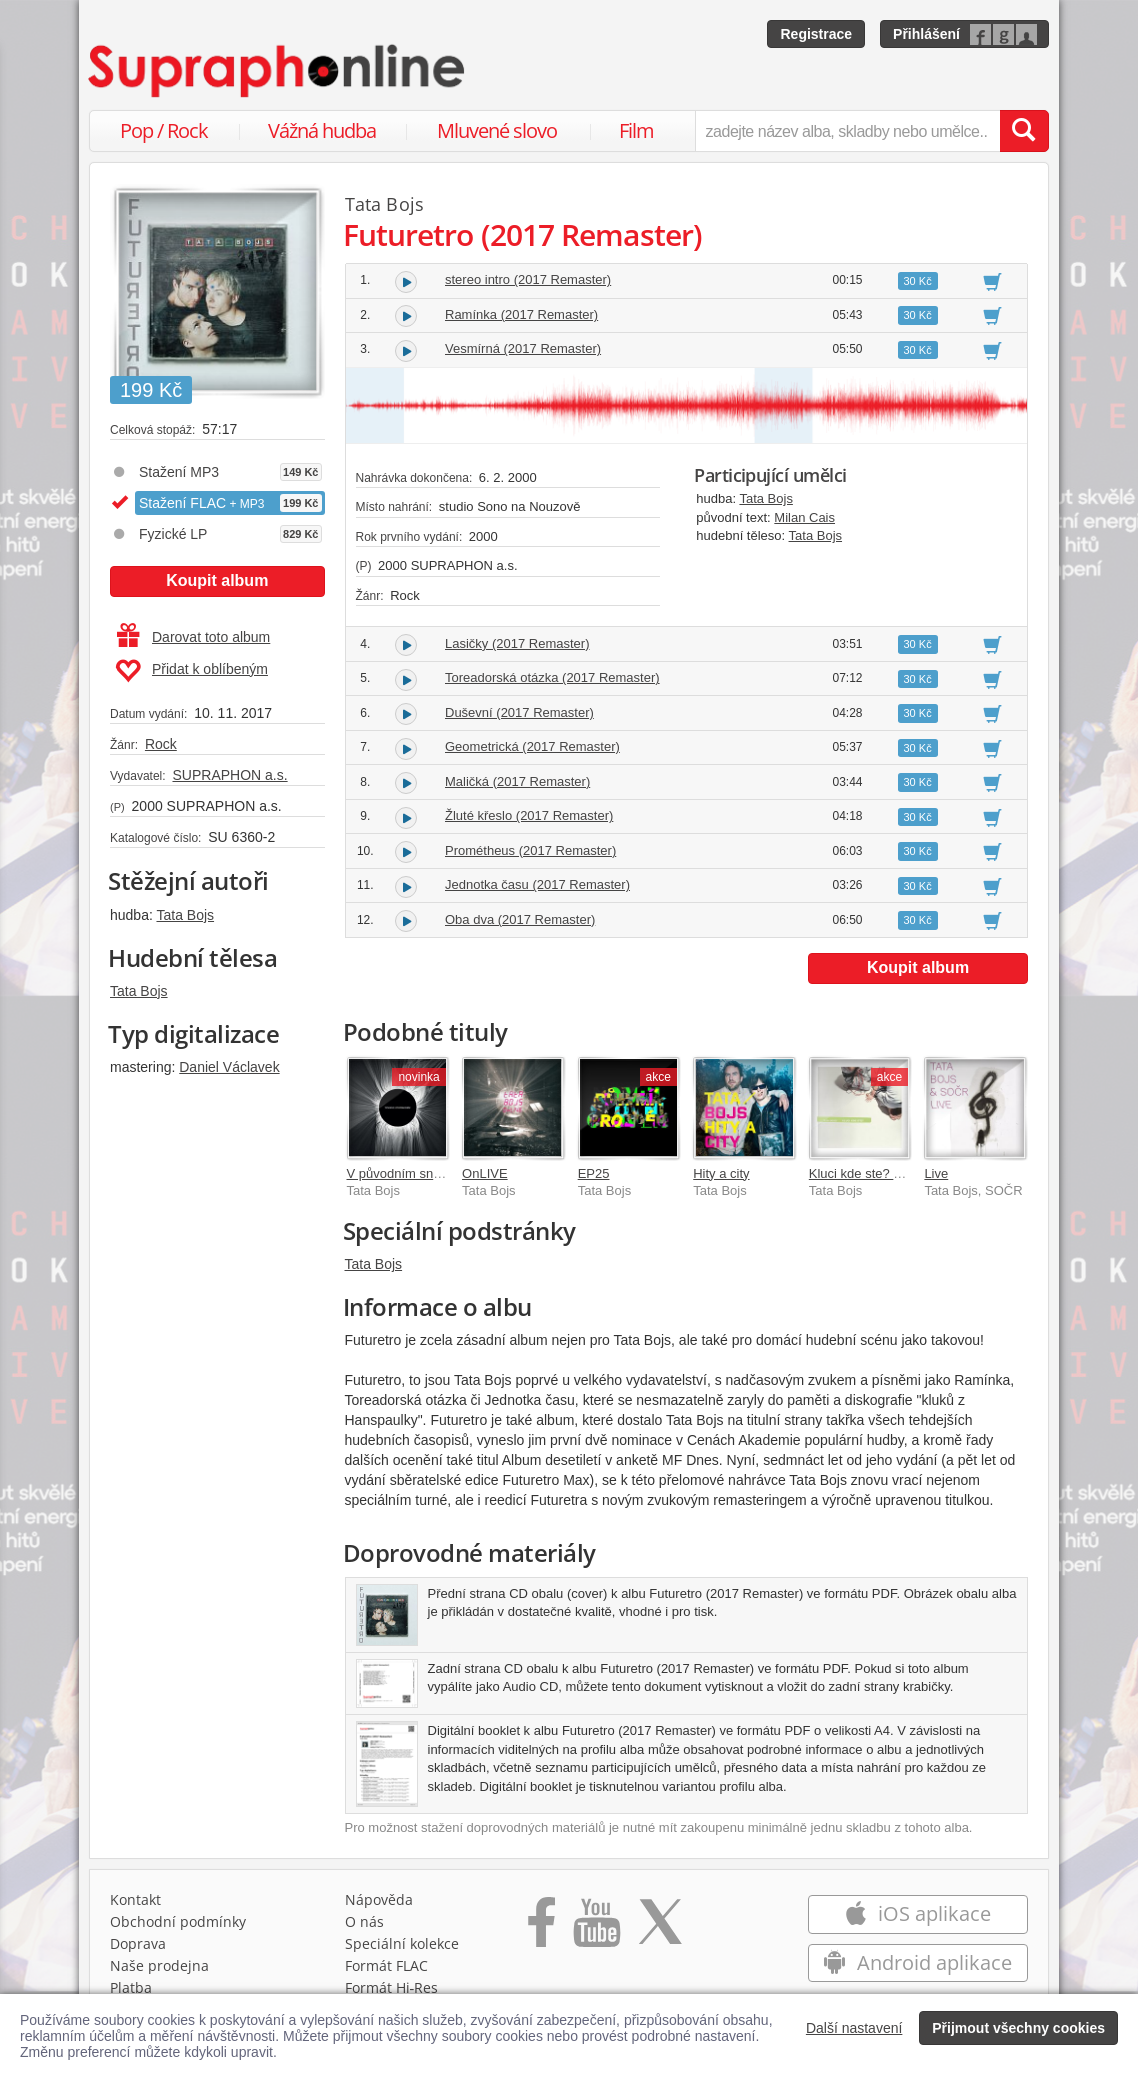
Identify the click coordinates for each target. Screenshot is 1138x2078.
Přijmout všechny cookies (1018, 2028)
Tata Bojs (185, 915)
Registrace (816, 34)
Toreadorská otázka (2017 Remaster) (552, 677)
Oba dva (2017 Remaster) (520, 919)
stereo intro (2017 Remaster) (528, 279)
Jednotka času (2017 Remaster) (537, 884)
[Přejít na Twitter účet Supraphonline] (660, 1929)
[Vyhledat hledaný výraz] (1024, 131)
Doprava (138, 1943)
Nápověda (379, 1899)
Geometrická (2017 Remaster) (532, 746)
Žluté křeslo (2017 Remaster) (529, 815)
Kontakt (135, 1899)
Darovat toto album (193, 637)
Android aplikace (917, 1962)
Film (636, 130)
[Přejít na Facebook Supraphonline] (541, 1929)
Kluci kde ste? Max (863, 1173)
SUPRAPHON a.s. (229, 775)
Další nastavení (854, 2028)
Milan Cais (804, 517)
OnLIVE (485, 1173)
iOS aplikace (917, 1913)
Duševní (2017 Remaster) (519, 712)
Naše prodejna (159, 1965)
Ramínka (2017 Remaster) (521, 314)
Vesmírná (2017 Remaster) (523, 348)
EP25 (594, 1173)
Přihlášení (926, 34)
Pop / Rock (164, 130)
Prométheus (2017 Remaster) (530, 850)
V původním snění (399, 1173)
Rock (161, 744)
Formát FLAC (386, 1965)
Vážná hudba (322, 130)
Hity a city (721, 1173)
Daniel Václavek (229, 1067)
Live (936, 1173)
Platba (131, 1987)
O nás (364, 1921)
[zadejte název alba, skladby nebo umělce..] (847, 131)
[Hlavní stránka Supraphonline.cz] (278, 71)
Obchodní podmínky (178, 1921)
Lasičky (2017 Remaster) (517, 643)
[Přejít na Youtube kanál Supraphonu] (596, 1929)
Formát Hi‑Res (392, 1987)
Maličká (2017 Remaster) (517, 781)
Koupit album (217, 580)
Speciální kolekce (402, 1943)
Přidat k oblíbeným (191, 671)
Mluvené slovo (497, 130)
